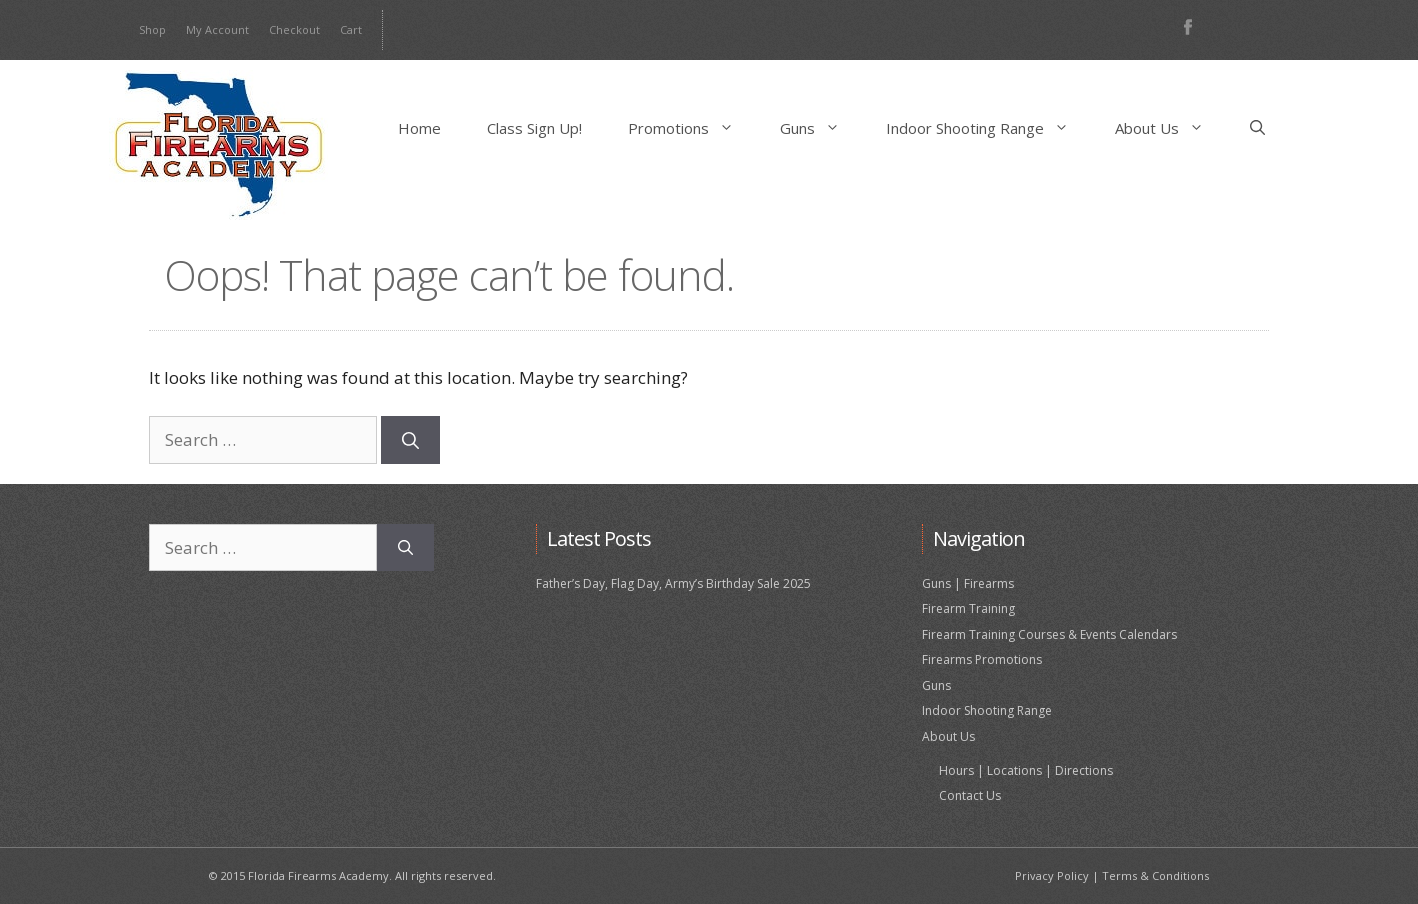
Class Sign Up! (534, 128)
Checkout (294, 29)
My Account (217, 29)
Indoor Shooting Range (989, 128)
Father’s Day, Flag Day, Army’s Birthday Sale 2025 (673, 583)
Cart (351, 29)
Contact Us (970, 795)
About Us (1171, 128)
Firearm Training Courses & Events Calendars (1049, 634)
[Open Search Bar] (1257, 128)
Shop (152, 29)
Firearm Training (968, 608)
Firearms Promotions (982, 659)
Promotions (692, 128)
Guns (821, 128)
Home (419, 128)
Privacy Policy (1052, 875)
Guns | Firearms (968, 583)
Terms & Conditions (1155, 875)
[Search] (410, 440)
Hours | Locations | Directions (1026, 770)
